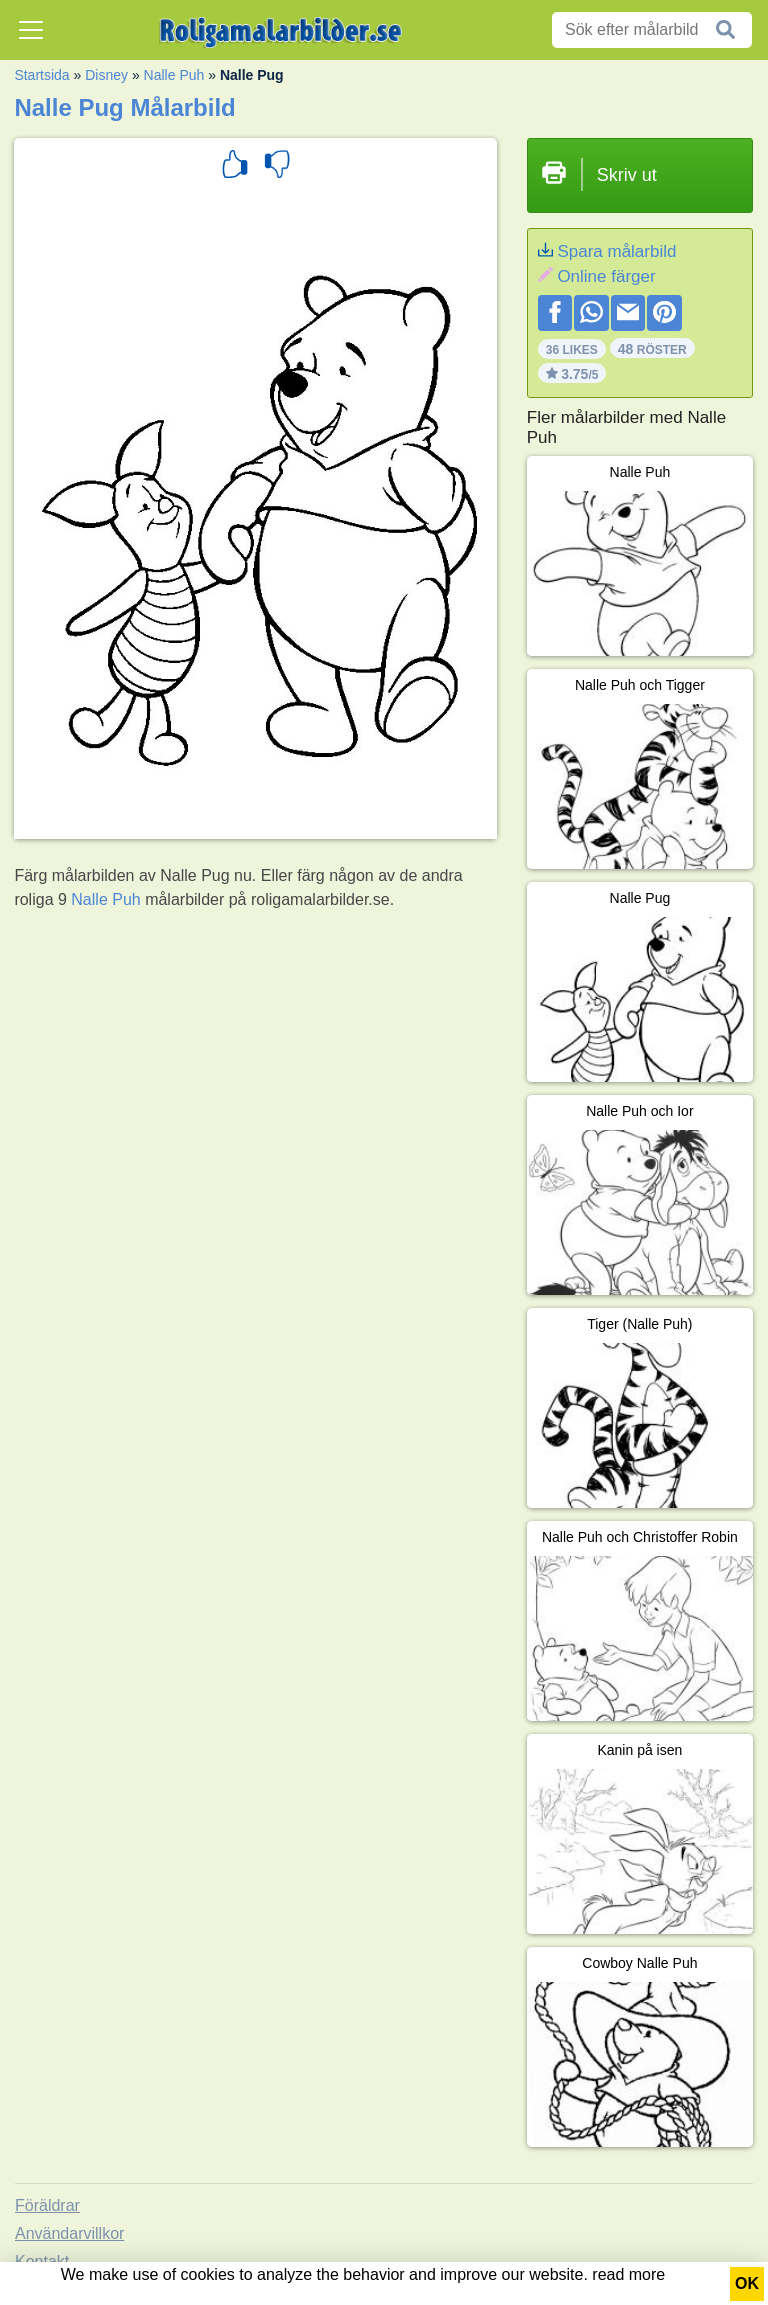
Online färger (606, 276)
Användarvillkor (69, 2233)
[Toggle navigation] (31, 30)
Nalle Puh (174, 75)
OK (747, 2283)
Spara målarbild (616, 251)
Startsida (41, 75)
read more (628, 2274)
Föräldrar (47, 2205)
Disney (106, 75)
